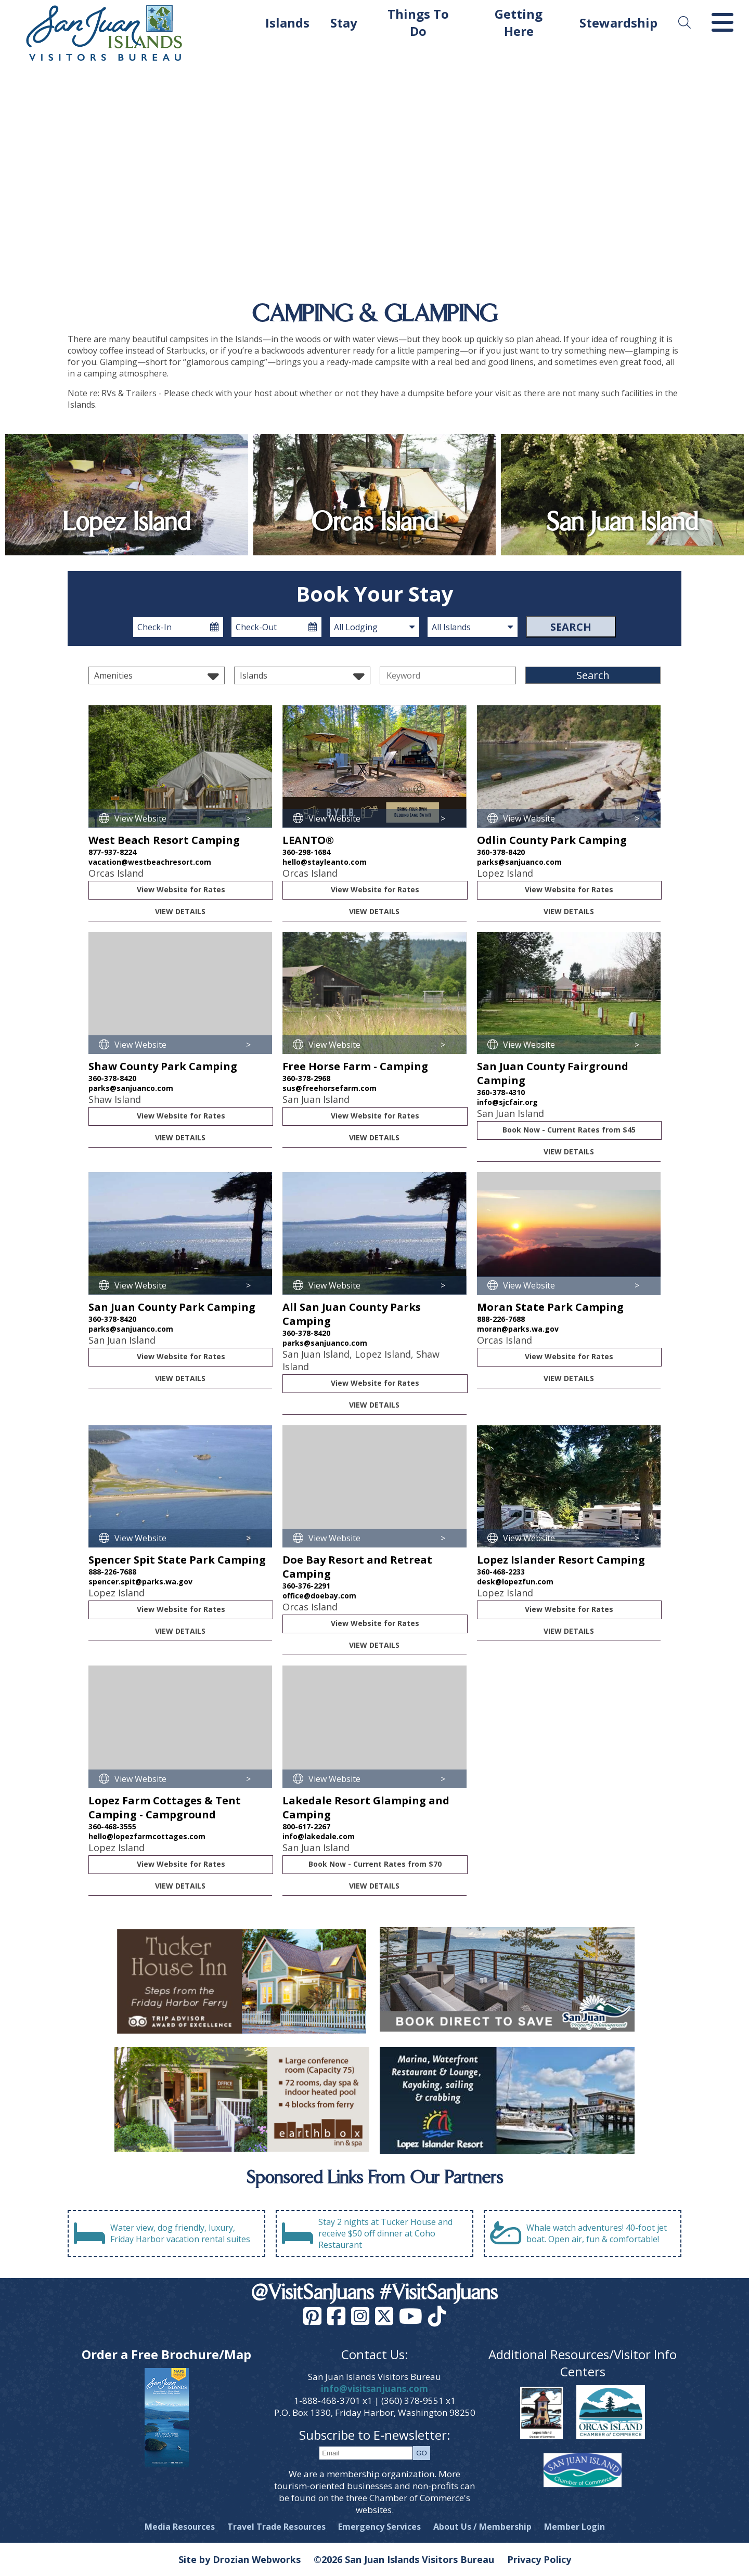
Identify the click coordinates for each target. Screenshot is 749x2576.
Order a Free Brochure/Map (166, 2354)
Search (570, 627)
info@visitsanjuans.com (374, 2389)
